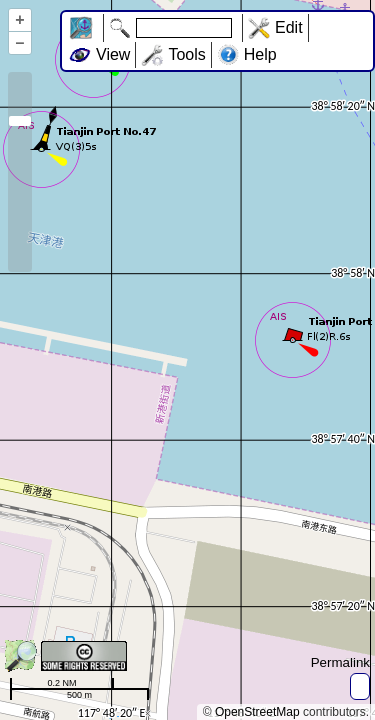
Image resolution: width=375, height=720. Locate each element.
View (113, 54)
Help (260, 54)
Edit (289, 27)
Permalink (340, 662)
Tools (186, 54)
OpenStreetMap (257, 712)
